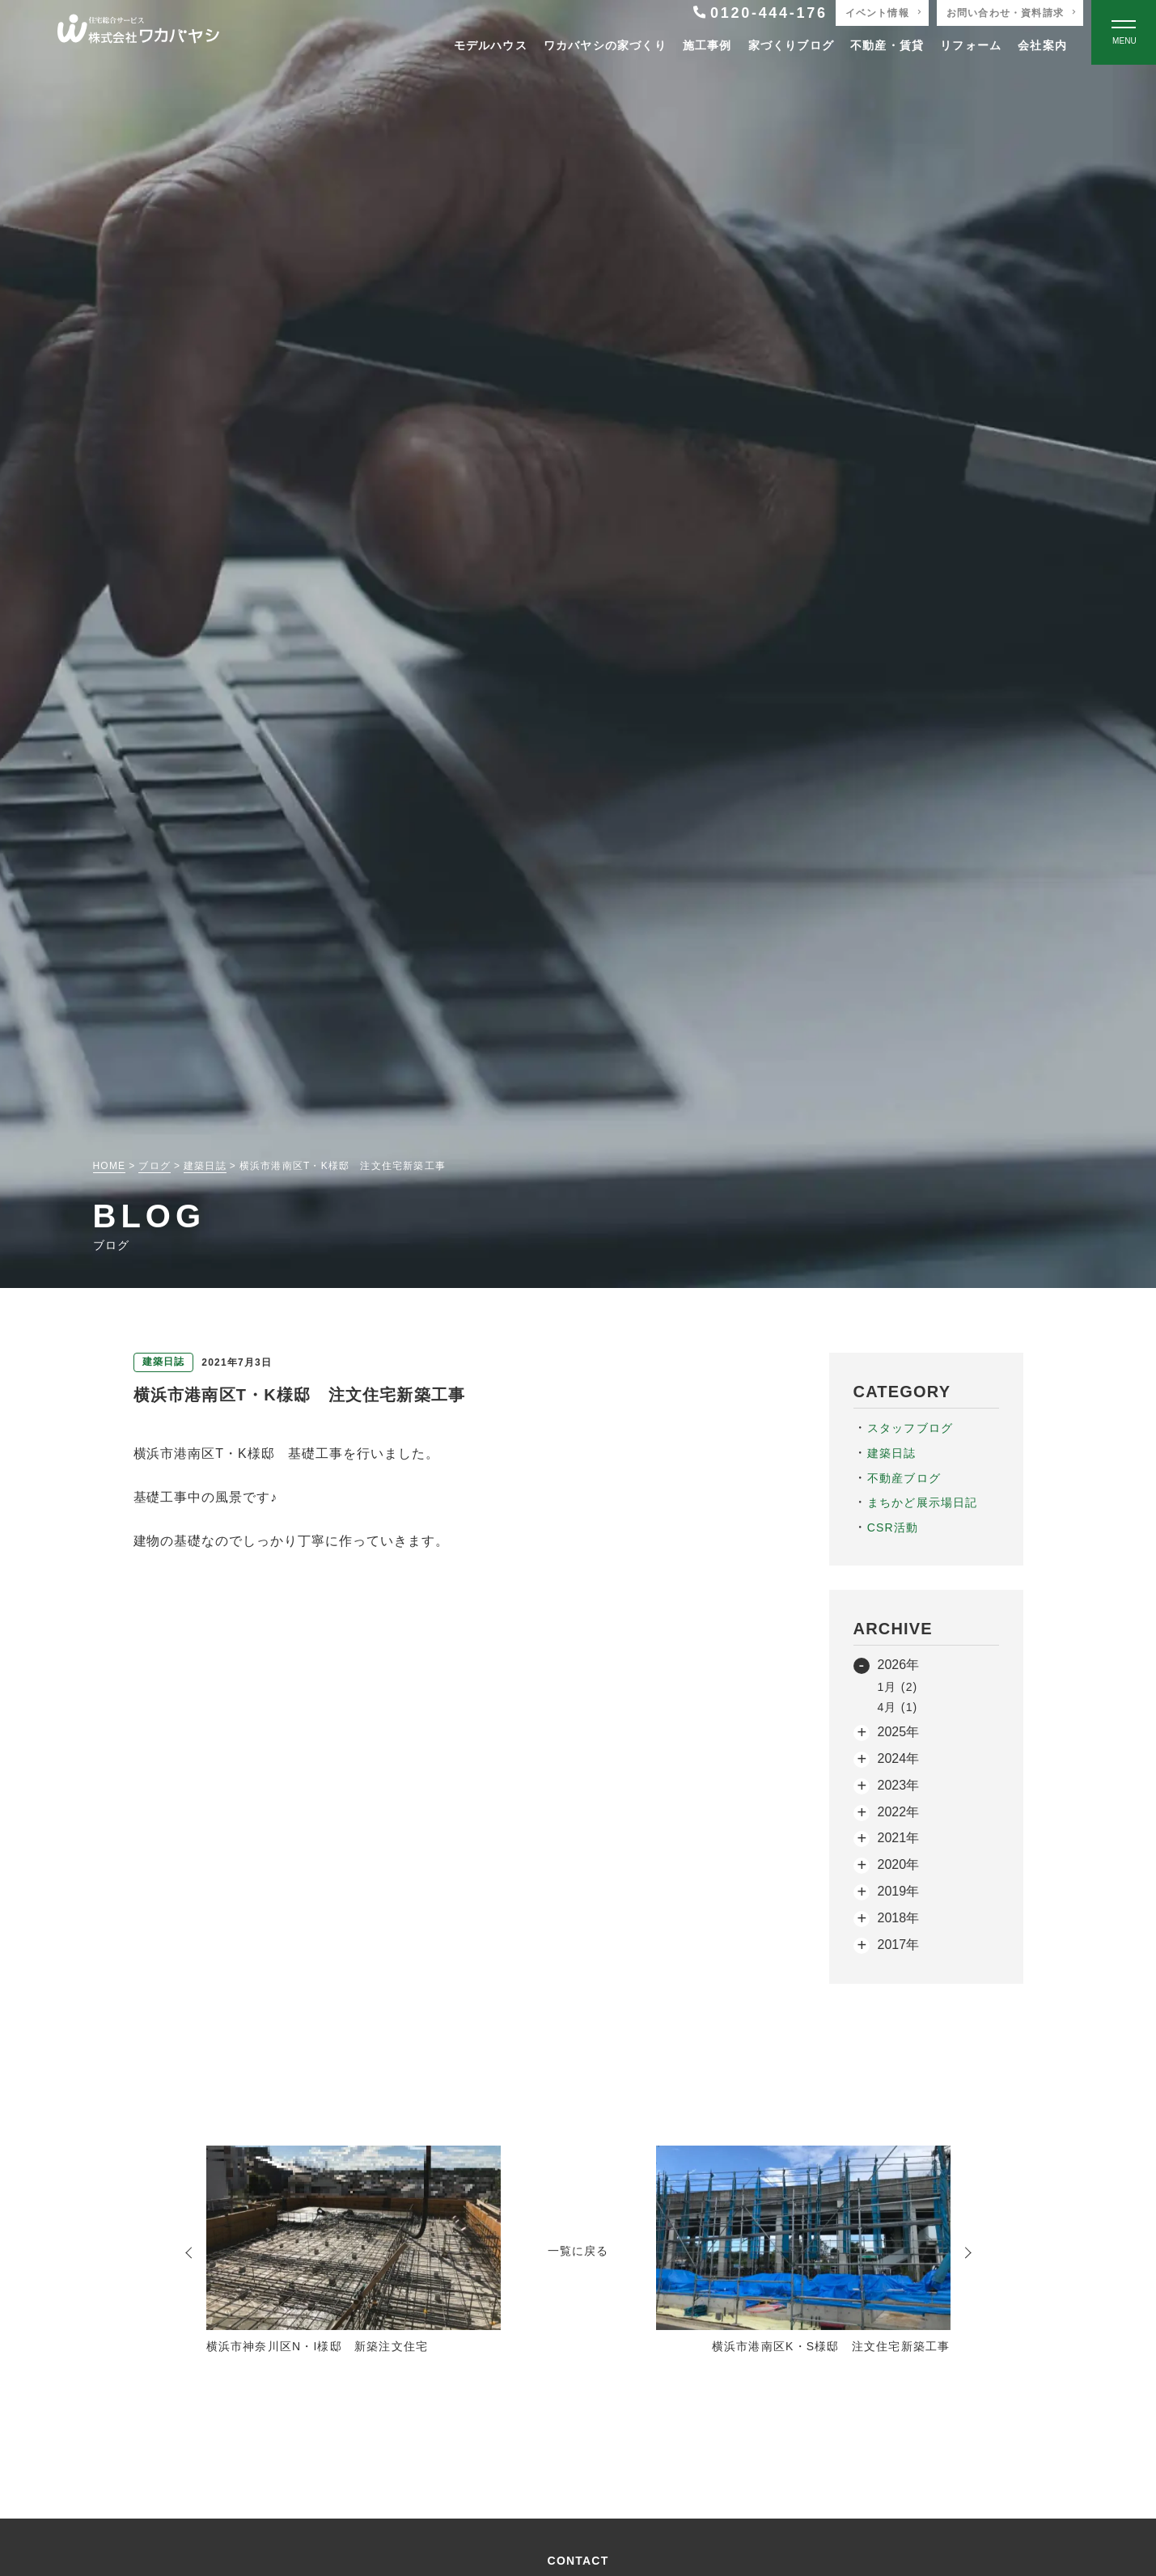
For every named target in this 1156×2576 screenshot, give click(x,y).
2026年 (899, 1664)
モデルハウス (490, 45)
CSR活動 (893, 1527)
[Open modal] (1123, 32)
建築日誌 (892, 1453)
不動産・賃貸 (887, 45)
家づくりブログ (791, 45)
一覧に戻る (578, 2250)
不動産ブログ (904, 1478)
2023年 (899, 1785)
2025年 (899, 1732)
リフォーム (970, 45)
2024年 (899, 1758)
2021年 (899, 1838)
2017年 (899, 1944)
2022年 (899, 1812)
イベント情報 (877, 13)
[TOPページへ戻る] (138, 33)
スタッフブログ (910, 1427)
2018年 (899, 1918)
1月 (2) (898, 1686)
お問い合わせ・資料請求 (1005, 13)
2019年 (899, 1891)
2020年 (899, 1864)
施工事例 (707, 45)
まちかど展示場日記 (922, 1502)
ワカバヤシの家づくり (605, 45)
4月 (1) (898, 1707)
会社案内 (1042, 45)
